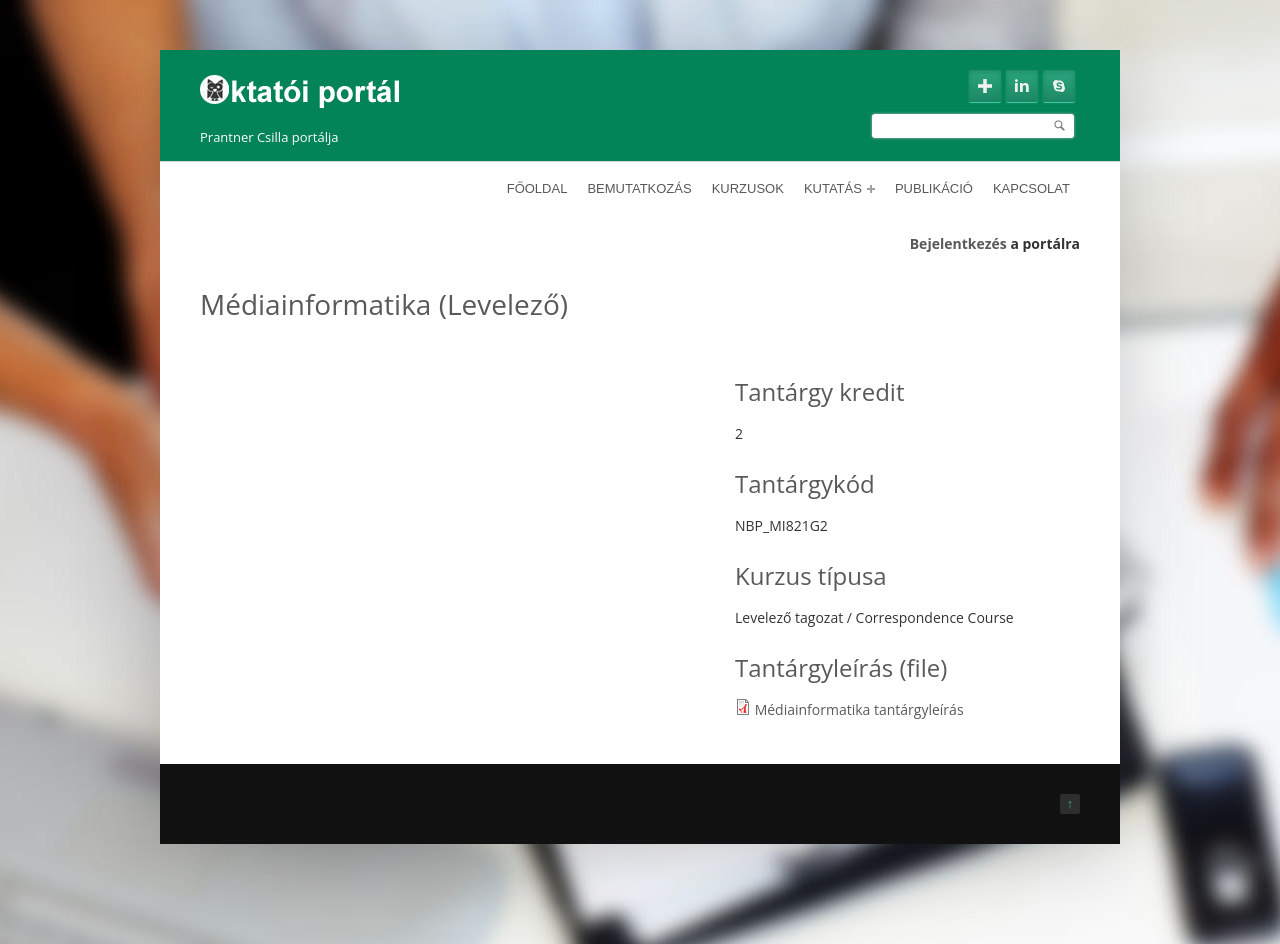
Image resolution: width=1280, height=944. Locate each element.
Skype (1059, 86)
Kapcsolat (1031, 188)
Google (985, 86)
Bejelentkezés (958, 243)
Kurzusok (748, 188)
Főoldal (537, 188)
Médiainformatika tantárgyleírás (859, 709)
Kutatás (839, 188)
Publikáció (934, 188)
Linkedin (1022, 86)
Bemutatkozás (639, 188)
